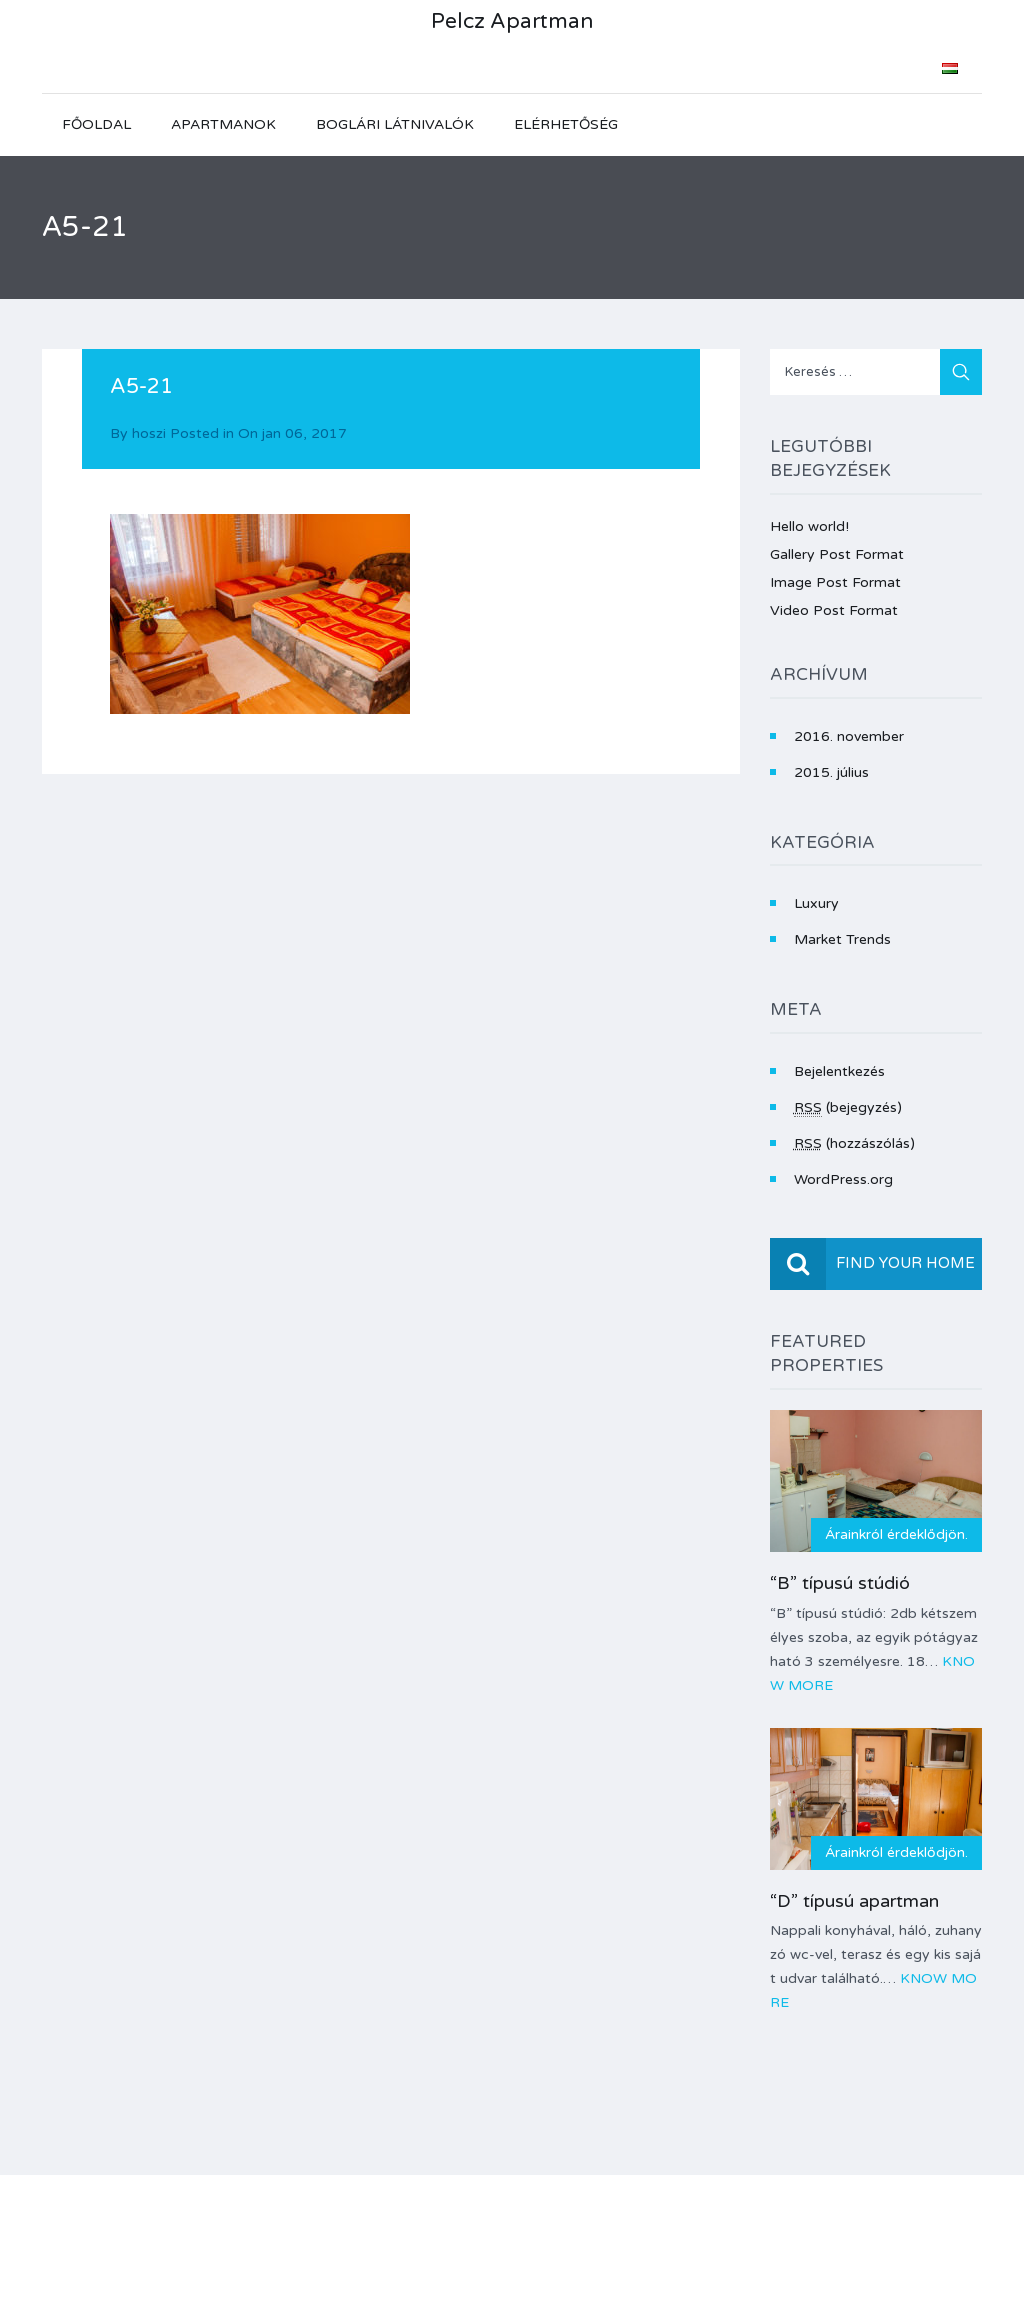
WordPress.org (843, 1179)
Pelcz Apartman (512, 21)
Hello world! (809, 526)
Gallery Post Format (837, 554)
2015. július (831, 772)
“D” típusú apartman (854, 1901)
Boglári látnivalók (395, 124)
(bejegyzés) (848, 1108)
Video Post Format (834, 610)
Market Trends (842, 939)
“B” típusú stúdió (840, 1583)
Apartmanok (223, 124)
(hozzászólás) (854, 1143)
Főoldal (96, 124)
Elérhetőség (566, 124)
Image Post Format (835, 582)
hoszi (149, 433)
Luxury (816, 903)
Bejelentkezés (839, 1071)
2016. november (849, 736)
